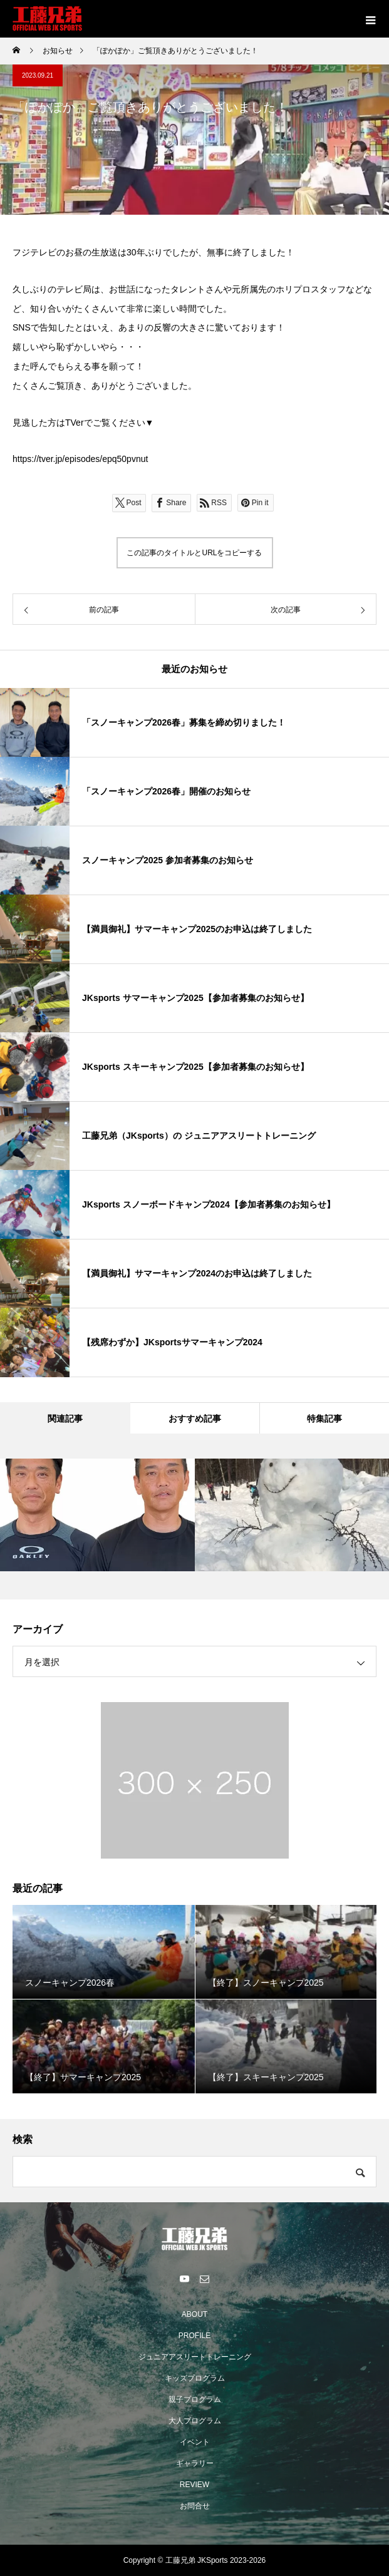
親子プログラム (195, 2399)
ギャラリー (195, 2463)
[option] (97, 1515)
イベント (195, 2442)
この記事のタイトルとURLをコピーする (194, 552)
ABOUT (194, 2314)
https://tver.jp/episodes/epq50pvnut (80, 459)
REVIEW (194, 2484)
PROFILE (194, 2335)
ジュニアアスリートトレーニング (194, 2357)
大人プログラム (195, 2420)
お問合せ (195, 2506)
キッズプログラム (195, 2378)
